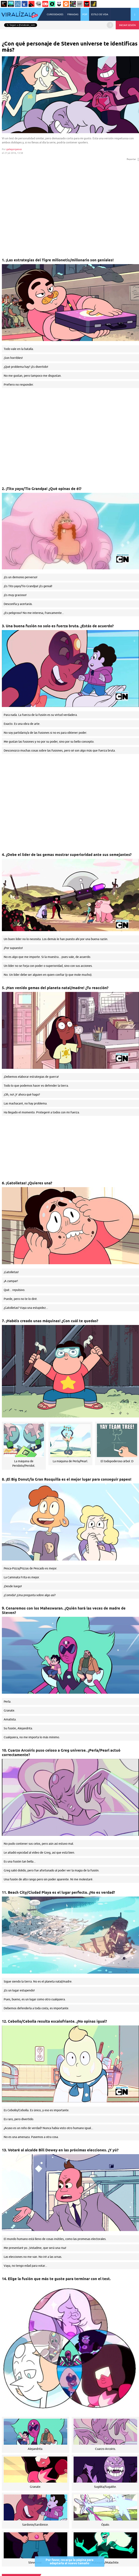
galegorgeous (14, 149)
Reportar (133, 159)
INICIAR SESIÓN (127, 25)
